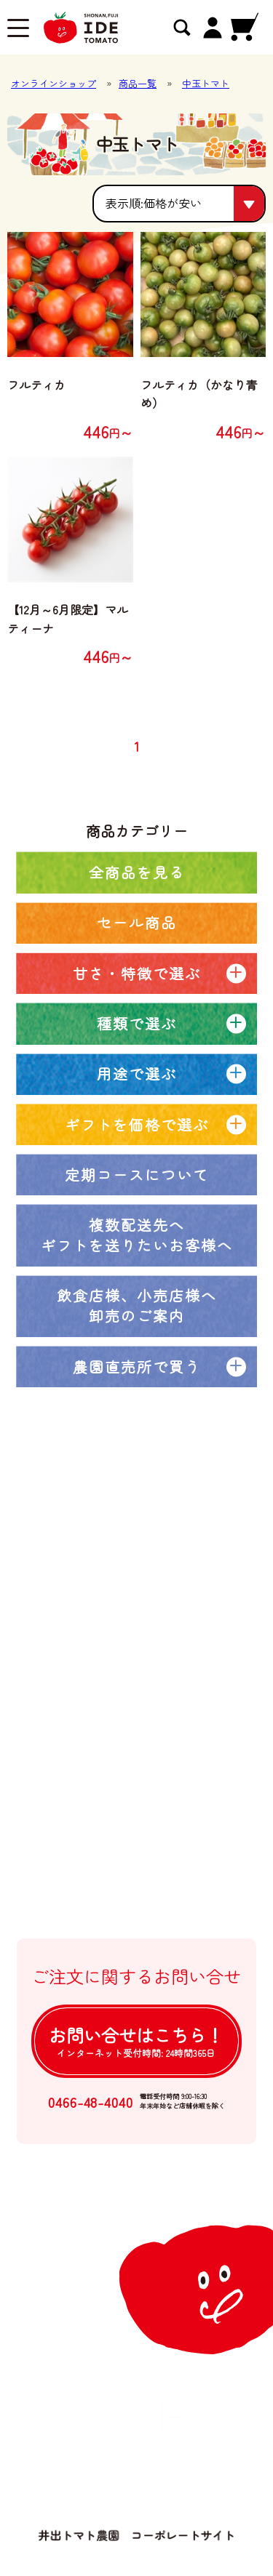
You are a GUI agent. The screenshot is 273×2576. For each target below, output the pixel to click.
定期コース (98, 1643)
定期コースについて (137, 1174)
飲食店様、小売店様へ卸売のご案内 (137, 1305)
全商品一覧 (98, 1614)
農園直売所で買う (137, 1366)
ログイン (92, 1907)
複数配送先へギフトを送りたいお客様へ (137, 1235)
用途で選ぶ (137, 1073)
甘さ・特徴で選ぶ (137, 973)
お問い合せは (137, 2041)
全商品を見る (137, 872)
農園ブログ (98, 1672)
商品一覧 (138, 83)
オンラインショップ (53, 83)
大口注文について (114, 1731)
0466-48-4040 (90, 2102)
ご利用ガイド (103, 1789)
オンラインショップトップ (137, 1584)
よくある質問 (103, 1819)
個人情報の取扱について (131, 1877)
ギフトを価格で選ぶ (137, 1124)
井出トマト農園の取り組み (137, 1702)
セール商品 (137, 922)
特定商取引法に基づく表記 (137, 1848)
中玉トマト (205, 83)
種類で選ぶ (137, 1023)
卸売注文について (114, 1760)
